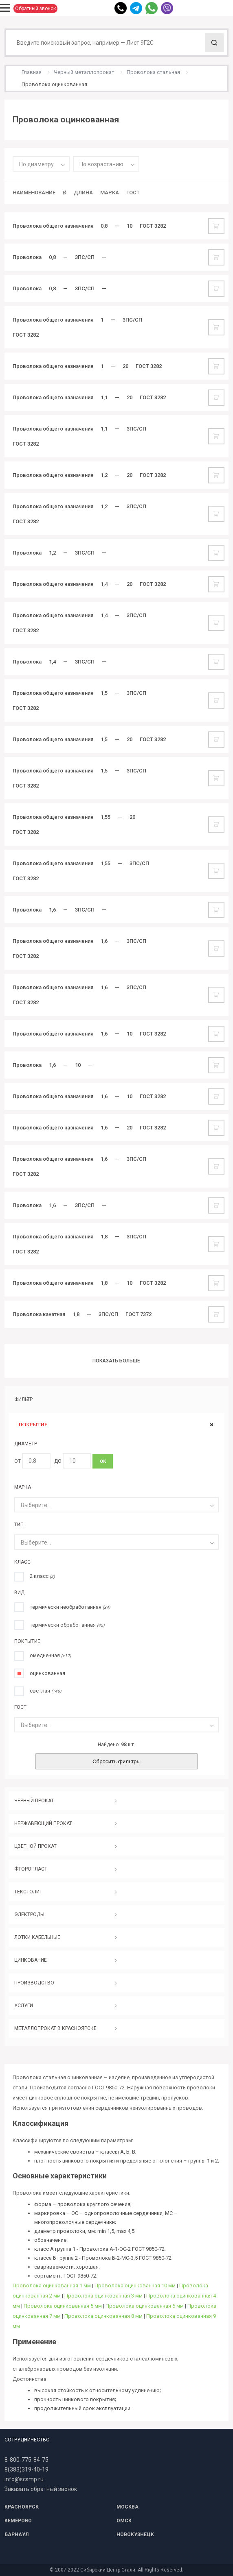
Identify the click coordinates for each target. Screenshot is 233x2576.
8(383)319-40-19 (26, 2469)
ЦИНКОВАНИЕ (30, 1960)
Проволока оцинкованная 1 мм (52, 2285)
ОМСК (124, 2521)
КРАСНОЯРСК (21, 2507)
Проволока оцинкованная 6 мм (145, 2306)
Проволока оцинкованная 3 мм (103, 2296)
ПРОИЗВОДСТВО (34, 1983)
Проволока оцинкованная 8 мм (103, 2316)
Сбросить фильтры (116, 1761)
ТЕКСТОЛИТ (28, 1892)
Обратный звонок (35, 8)
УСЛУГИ (23, 2005)
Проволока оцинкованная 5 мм (63, 2306)
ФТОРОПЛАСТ (30, 1869)
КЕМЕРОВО (18, 2521)
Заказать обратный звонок (40, 2489)
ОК (103, 1461)
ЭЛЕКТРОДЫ (29, 1914)
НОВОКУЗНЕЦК (135, 2534)
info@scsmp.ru (24, 2479)
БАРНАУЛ (16, 2534)
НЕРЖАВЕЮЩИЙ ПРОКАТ (43, 1823)
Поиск (214, 42)
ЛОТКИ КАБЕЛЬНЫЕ (37, 1937)
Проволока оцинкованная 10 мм (135, 2285)
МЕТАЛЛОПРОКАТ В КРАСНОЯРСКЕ (55, 2028)
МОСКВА (127, 2507)
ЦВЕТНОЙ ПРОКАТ (35, 1846)
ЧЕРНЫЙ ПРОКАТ (34, 1801)
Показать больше (116, 1361)
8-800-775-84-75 (26, 2459)
